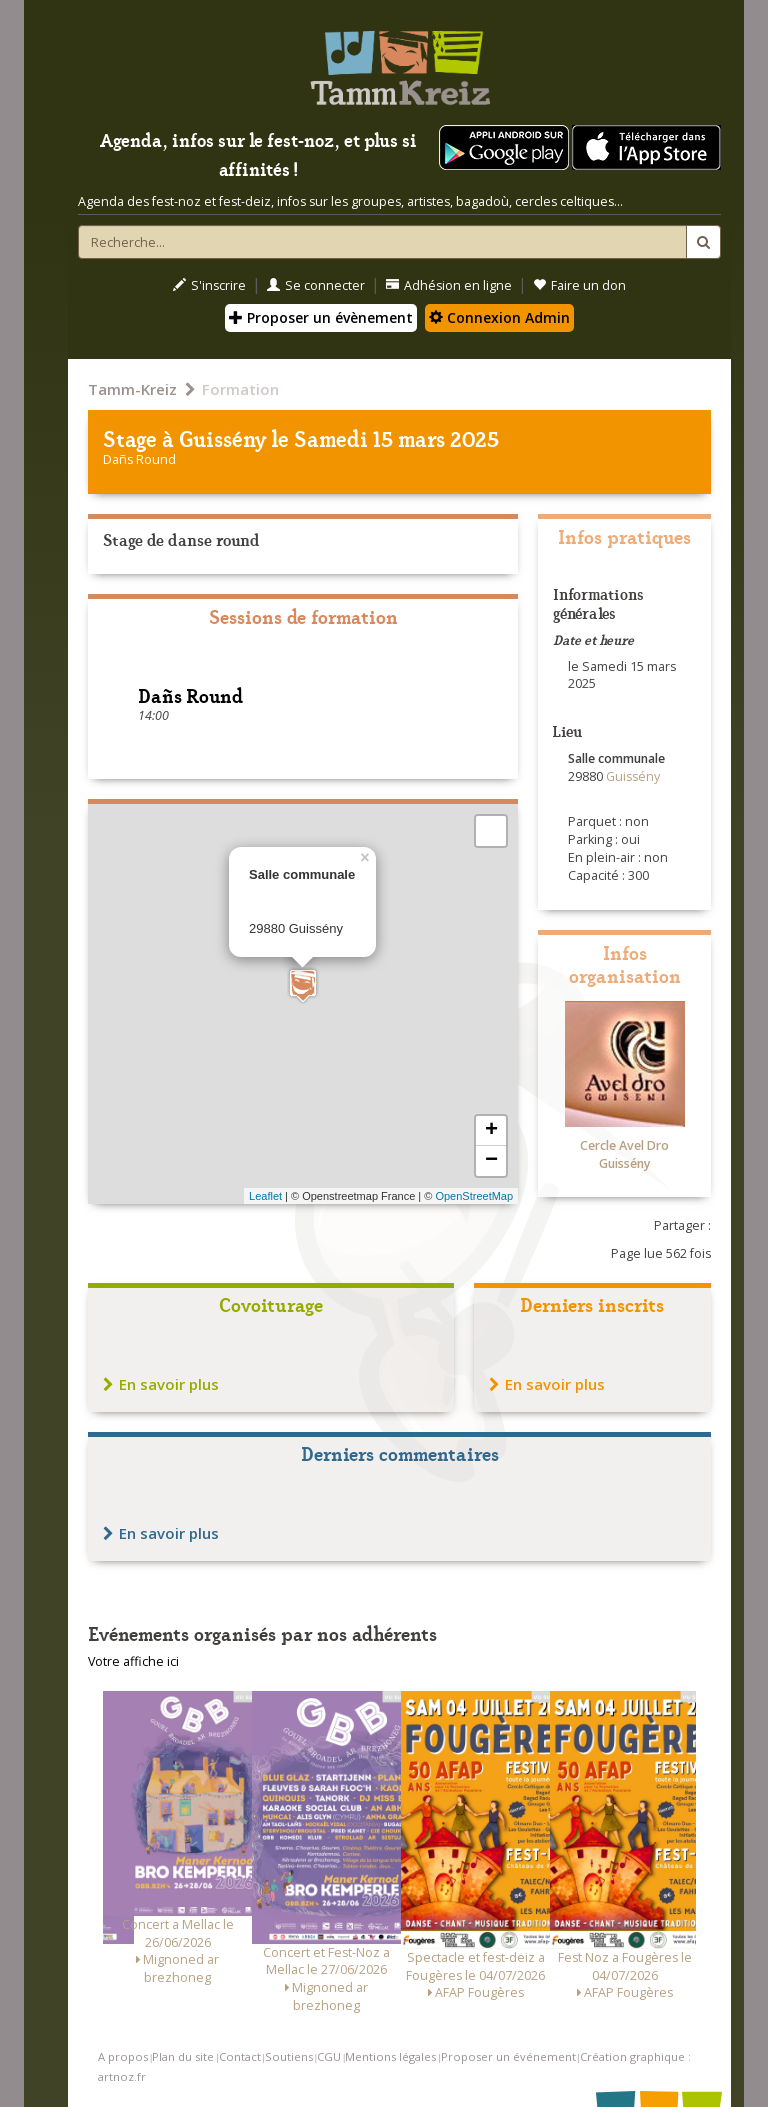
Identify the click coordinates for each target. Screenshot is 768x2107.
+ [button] (491, 1131)
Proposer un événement (508, 2056)
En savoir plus (161, 1384)
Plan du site (183, 2056)
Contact (240, 2056)
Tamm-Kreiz (132, 389)
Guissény (222, 437)
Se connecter (316, 285)
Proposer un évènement (321, 317)
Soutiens (289, 2056)
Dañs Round (139, 459)
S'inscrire (209, 285)
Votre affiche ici (133, 1661)
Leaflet (265, 1196)
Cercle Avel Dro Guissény (624, 1154)
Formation (240, 389)
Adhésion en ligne (449, 285)
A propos (123, 2056)
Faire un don (579, 285)
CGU (329, 2056)
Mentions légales (390, 2056)
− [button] (491, 1161)
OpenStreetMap (474, 1196)
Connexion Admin (499, 317)
